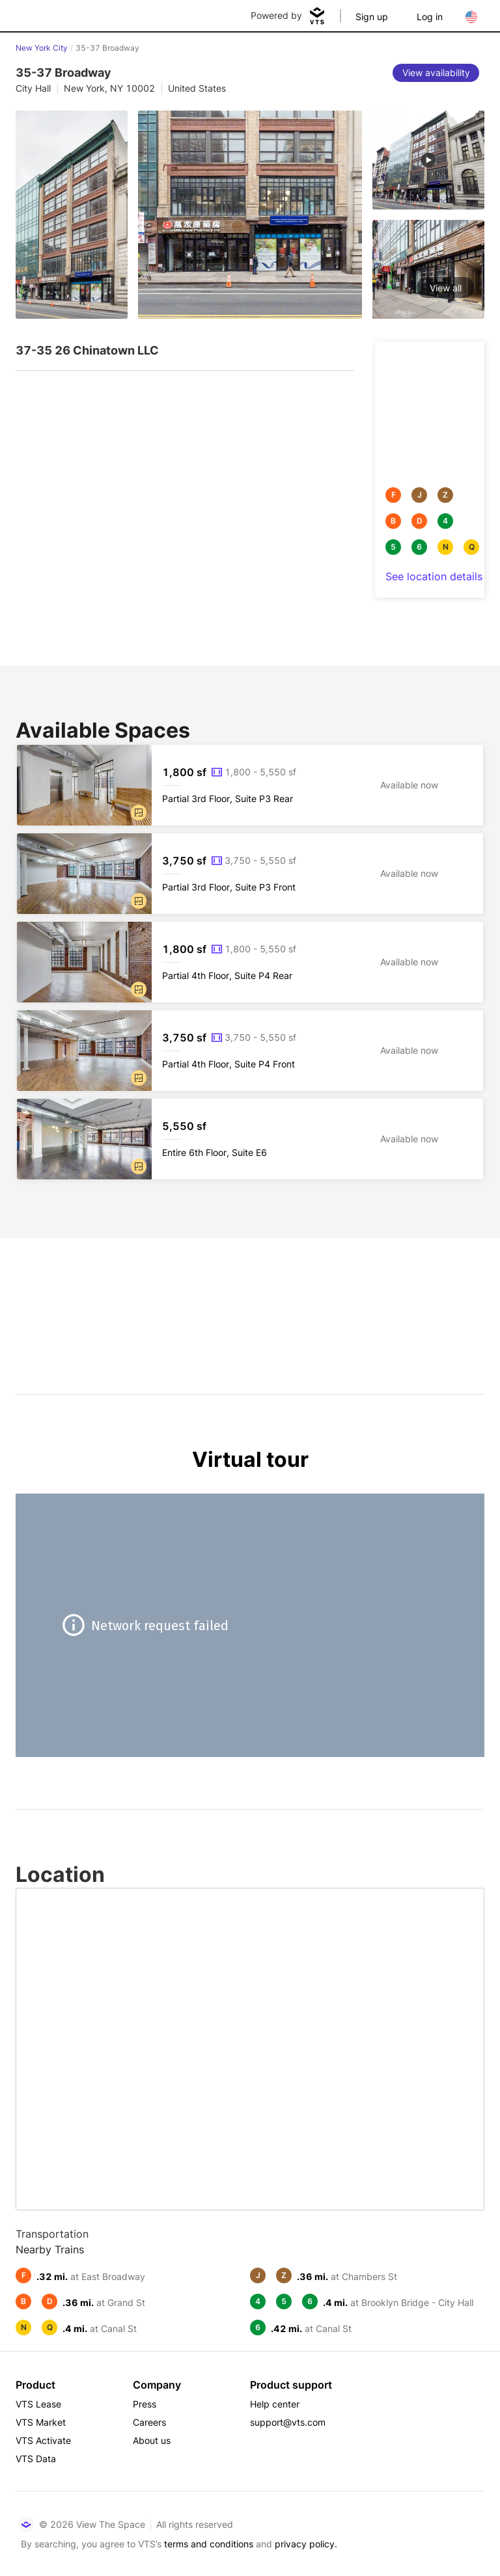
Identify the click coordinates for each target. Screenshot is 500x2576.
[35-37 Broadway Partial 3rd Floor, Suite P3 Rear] (250, 785)
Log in (430, 16)
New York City (42, 48)
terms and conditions (208, 2543)
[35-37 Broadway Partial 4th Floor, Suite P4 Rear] (250, 962)
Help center (274, 2403)
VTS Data (36, 2458)
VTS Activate (43, 2440)
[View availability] (436, 73)
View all (446, 287)
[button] (138, 812)
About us (152, 2440)
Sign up (371, 16)
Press (144, 2403)
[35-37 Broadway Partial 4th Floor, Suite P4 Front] (250, 1050)
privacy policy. (306, 2543)
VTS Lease (38, 2403)
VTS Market (41, 2422)
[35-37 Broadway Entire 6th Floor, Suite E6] (250, 1139)
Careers (149, 2422)
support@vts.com (288, 2422)
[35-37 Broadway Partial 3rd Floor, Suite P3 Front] (250, 873)
